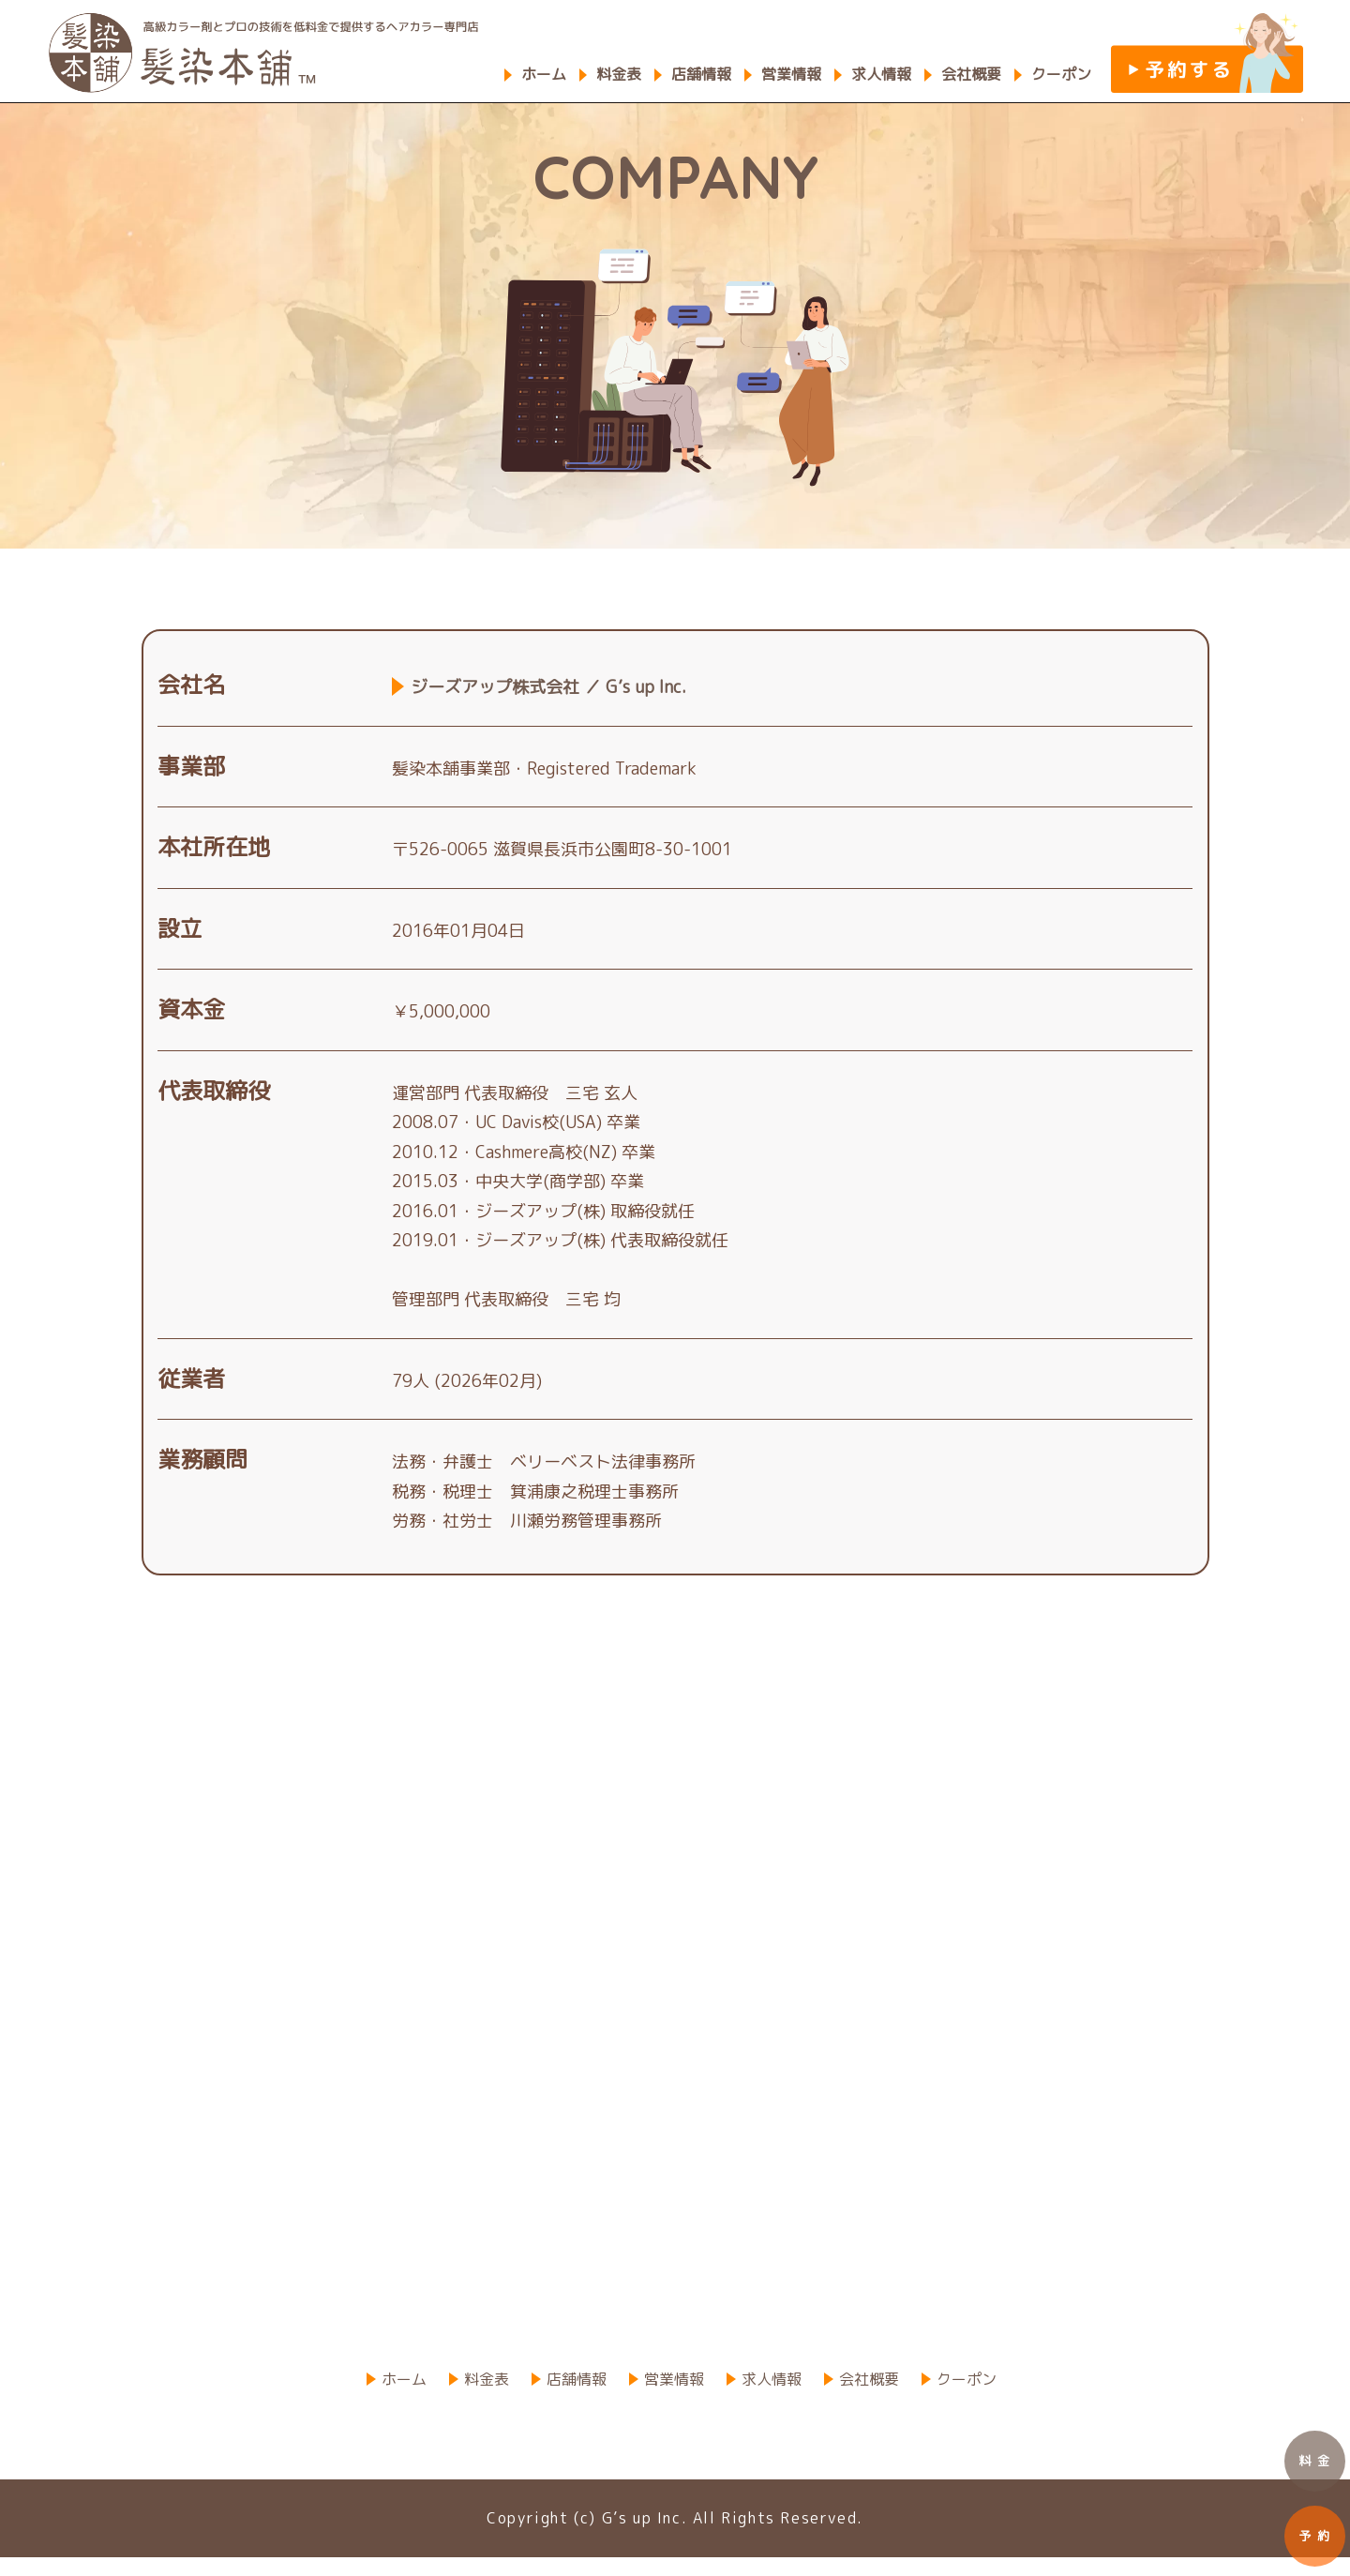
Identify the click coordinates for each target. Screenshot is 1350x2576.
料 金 (1314, 2460)
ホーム (543, 74)
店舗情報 (701, 74)
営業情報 (791, 74)
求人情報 (881, 74)
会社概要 (971, 74)
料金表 (618, 74)
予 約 (1314, 2535)
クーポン (1061, 74)
